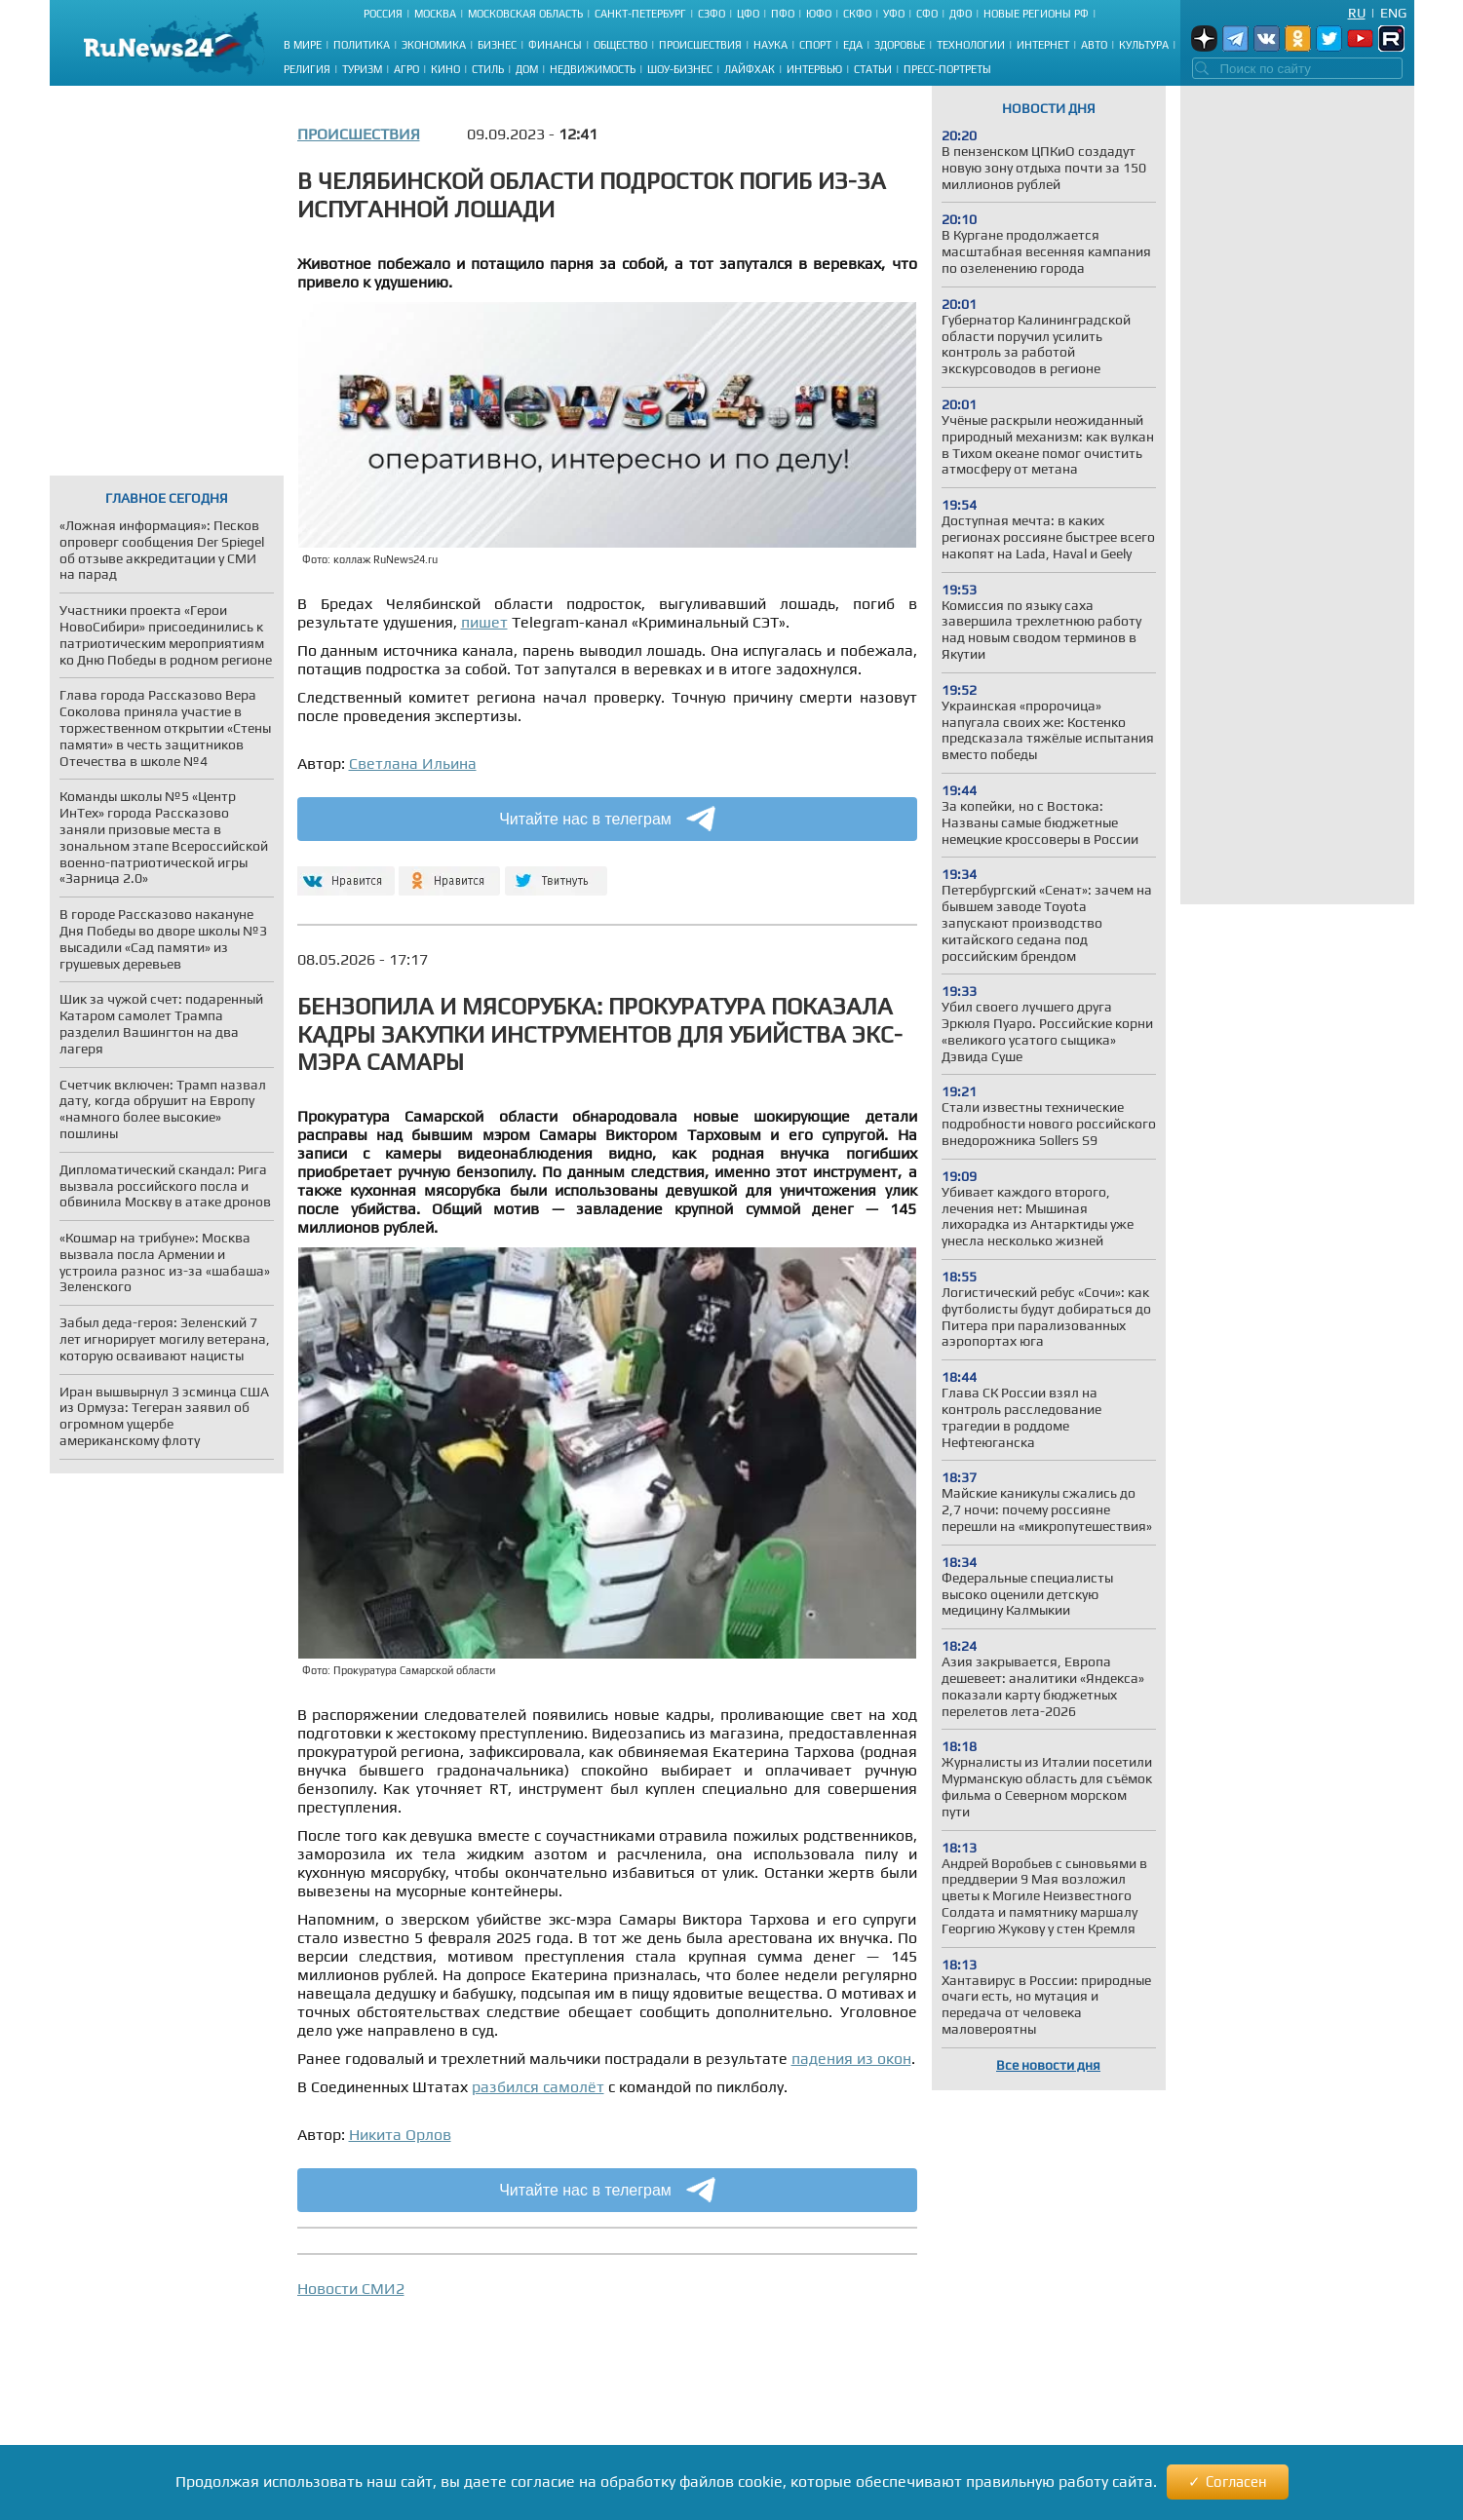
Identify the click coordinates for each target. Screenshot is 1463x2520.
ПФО (782, 13)
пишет (484, 622)
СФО (927, 13)
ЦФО (748, 13)
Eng (1393, 12)
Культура (1144, 45)
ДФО (960, 13)
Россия (383, 13)
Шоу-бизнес (679, 69)
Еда (853, 45)
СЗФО (711, 13)
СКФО (857, 13)
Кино (445, 69)
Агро (406, 69)
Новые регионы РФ (1036, 13)
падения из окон (851, 2058)
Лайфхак (749, 69)
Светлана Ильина (413, 763)
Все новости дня (1048, 2065)
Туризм (362, 69)
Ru (1357, 12)
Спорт (815, 45)
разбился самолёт (538, 2087)
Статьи (873, 69)
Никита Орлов (400, 2134)
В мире (303, 45)
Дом (527, 69)
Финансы (555, 45)
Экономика (434, 45)
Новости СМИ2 (350, 2288)
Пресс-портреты (947, 69)
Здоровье (899, 45)
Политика (361, 45)
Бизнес (497, 45)
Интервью (814, 69)
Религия (307, 69)
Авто (1094, 45)
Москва (435, 13)
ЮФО (818, 13)
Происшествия (700, 45)
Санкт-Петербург (640, 13)
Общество (620, 45)
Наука (770, 45)
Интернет (1043, 45)
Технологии (971, 45)
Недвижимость (592, 69)
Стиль (488, 69)
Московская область (525, 13)
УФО (894, 13)
